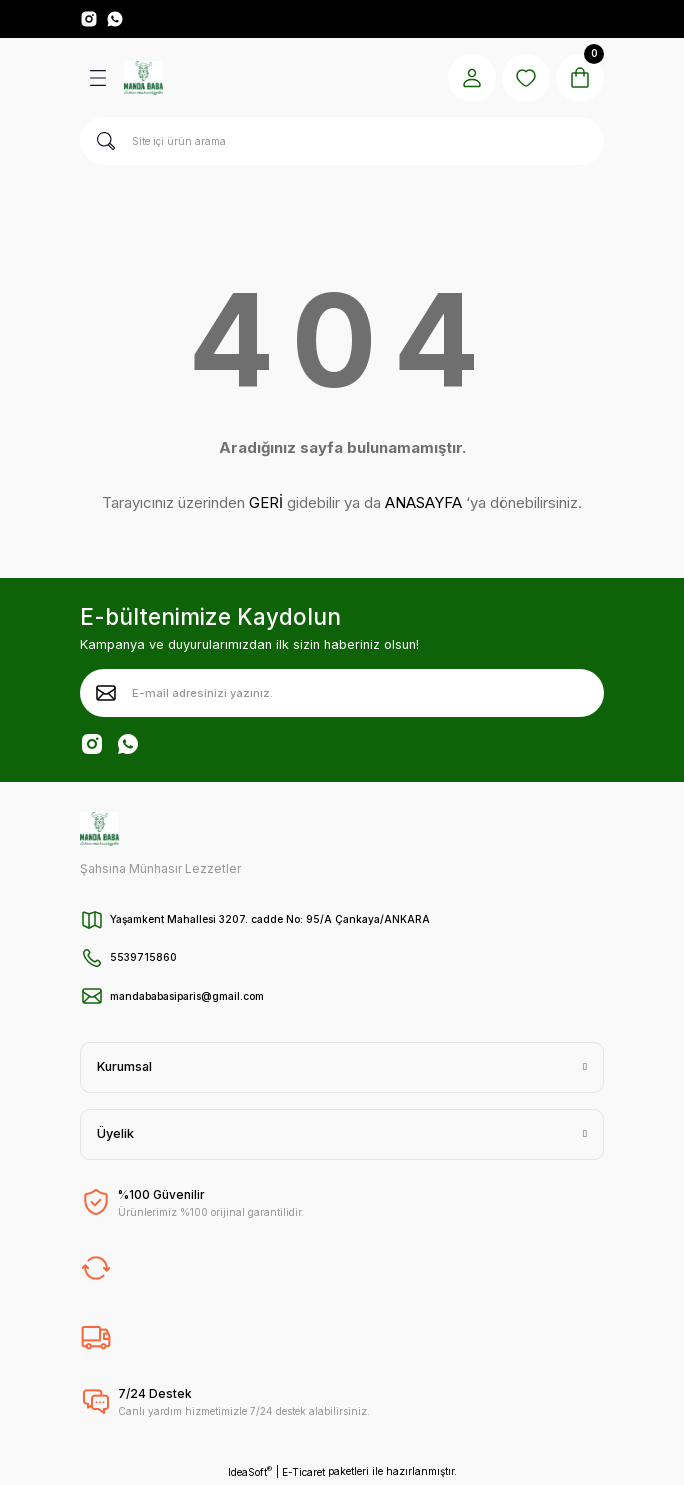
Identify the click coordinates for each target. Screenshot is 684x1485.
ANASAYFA (423, 502)
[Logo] (143, 78)
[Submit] (106, 693)
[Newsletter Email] (342, 693)
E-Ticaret (303, 1472)
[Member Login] (472, 78)
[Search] (342, 141)
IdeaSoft (250, 1471)
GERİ (266, 502)
